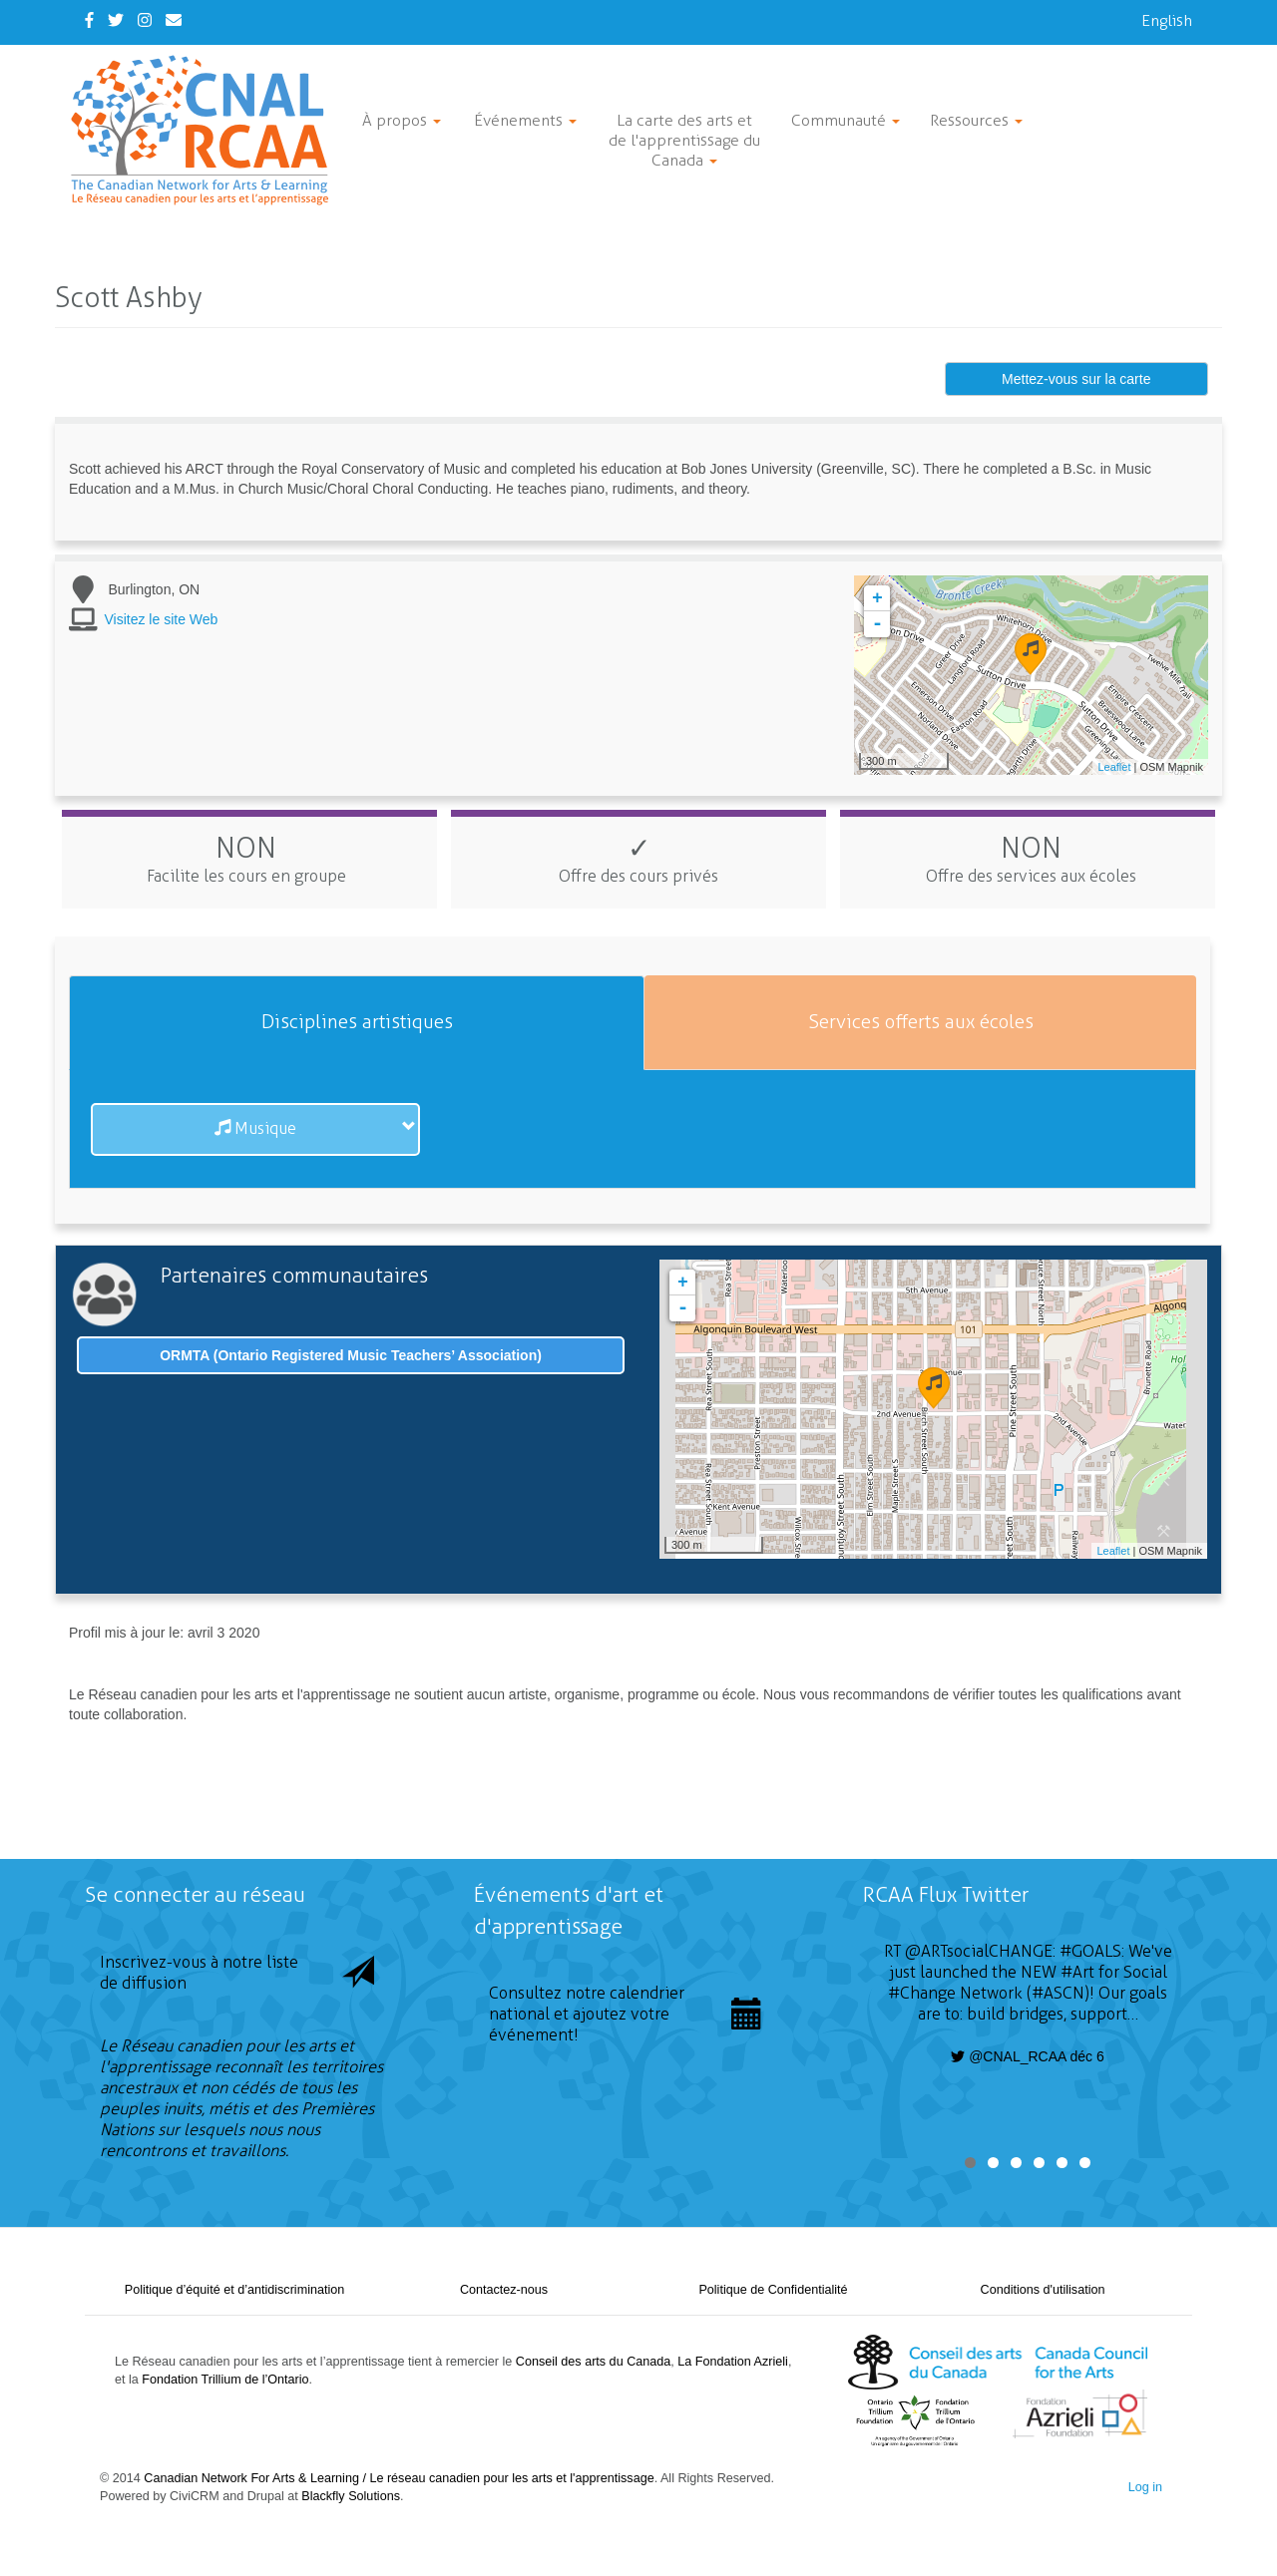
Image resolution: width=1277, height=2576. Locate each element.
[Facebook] (89, 20)
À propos (401, 120)
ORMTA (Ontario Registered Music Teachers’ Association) (351, 1355)
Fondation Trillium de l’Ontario (225, 2380)
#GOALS (1090, 1951)
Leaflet (1113, 767)
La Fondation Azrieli (732, 2362)
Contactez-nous (504, 2290)
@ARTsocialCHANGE (979, 1951)
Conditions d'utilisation (1043, 2290)
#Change (922, 1993)
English (1166, 20)
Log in (1145, 2487)
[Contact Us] (174, 20)
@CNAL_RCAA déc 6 (1027, 2056)
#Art (1077, 1972)
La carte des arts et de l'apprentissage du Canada (684, 140)
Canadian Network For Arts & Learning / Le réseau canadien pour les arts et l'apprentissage (398, 2478)
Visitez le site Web (161, 619)
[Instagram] (145, 20)
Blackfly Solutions (350, 2496)
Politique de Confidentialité (772, 2290)
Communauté (845, 120)
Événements (525, 120)
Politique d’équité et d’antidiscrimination (235, 2290)
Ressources (976, 120)
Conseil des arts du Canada (593, 2362)
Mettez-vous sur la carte (1076, 379)
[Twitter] (116, 20)
